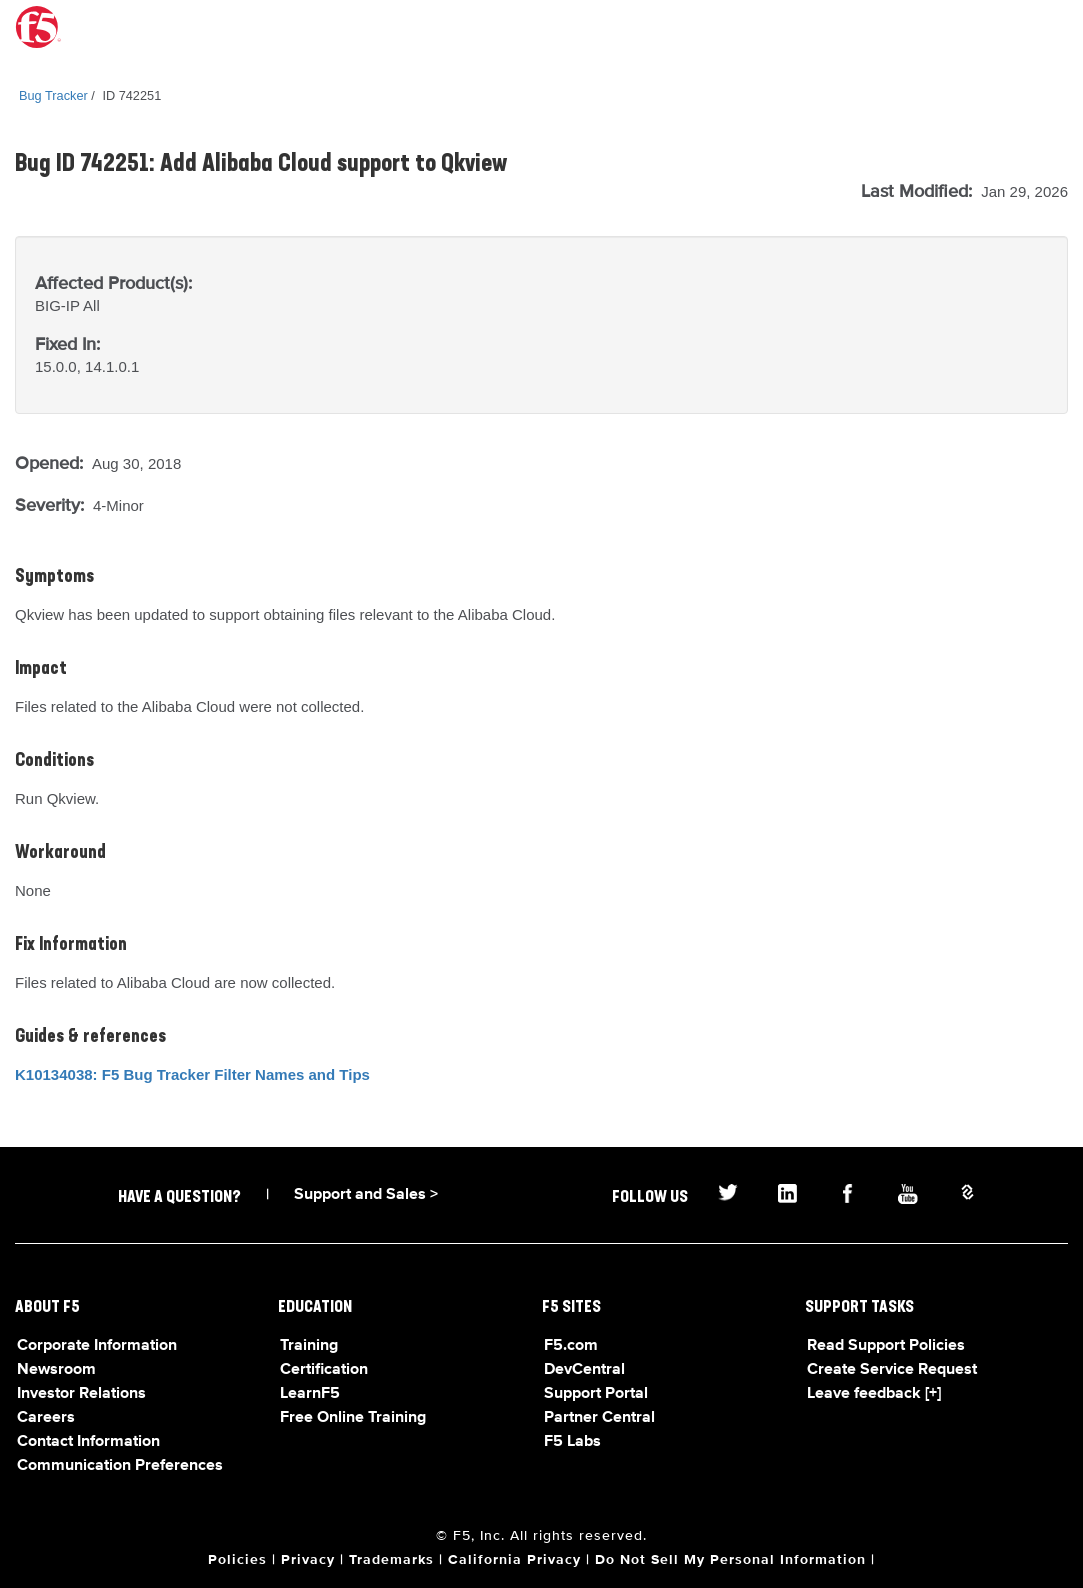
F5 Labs (572, 1442)
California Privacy (514, 1560)
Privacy (308, 1560)
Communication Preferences (120, 1466)
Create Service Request (892, 1370)
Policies (237, 1560)
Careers (46, 1418)
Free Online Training (353, 1418)
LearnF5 (310, 1394)
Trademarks (391, 1560)
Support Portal (596, 1394)
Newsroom (56, 1370)
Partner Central (599, 1418)
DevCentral (584, 1370)
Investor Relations (81, 1394)
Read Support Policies (886, 1346)
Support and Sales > (366, 1195)
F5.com (571, 1346)
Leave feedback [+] (874, 1394)
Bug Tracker (53, 95)
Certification (324, 1370)
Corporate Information (97, 1346)
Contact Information (88, 1442)
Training (309, 1346)
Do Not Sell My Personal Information (730, 1560)
